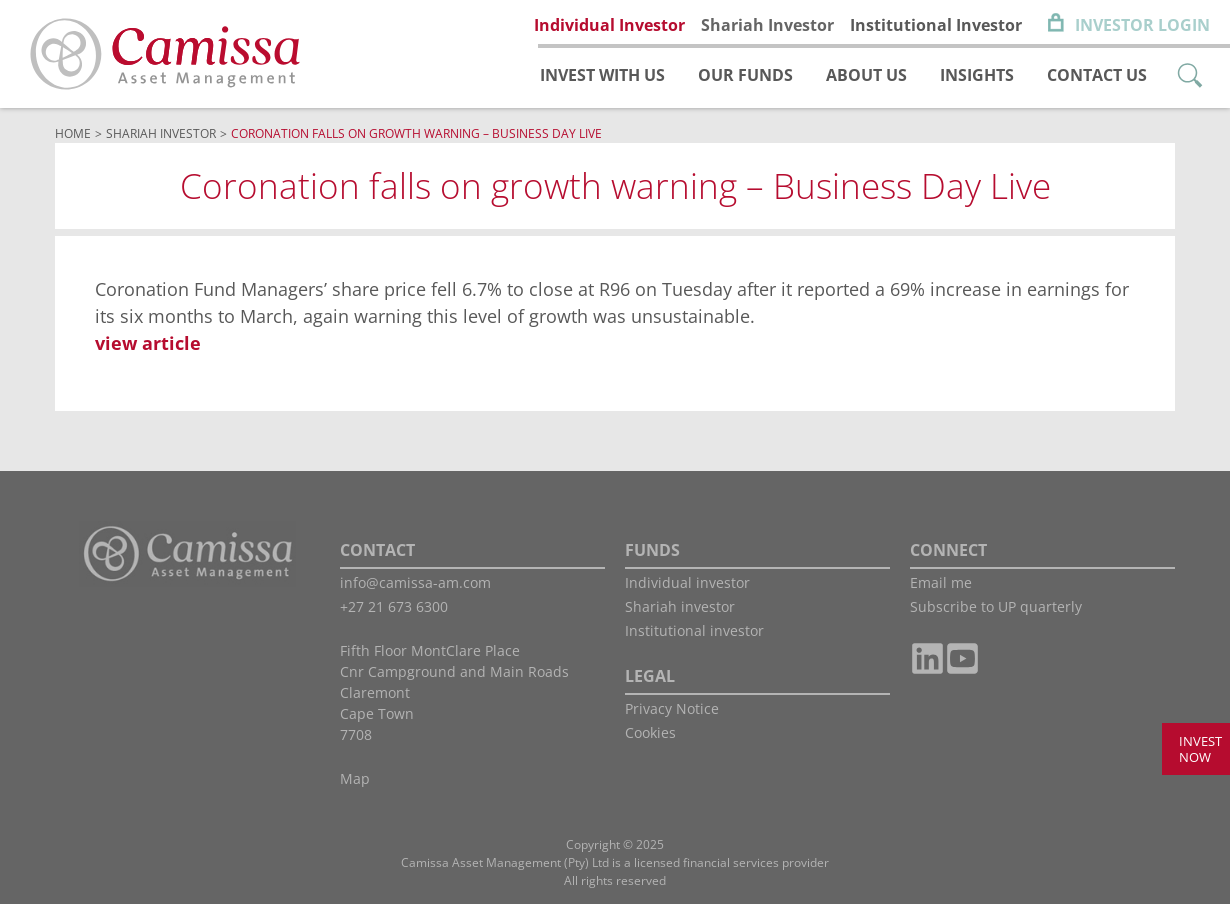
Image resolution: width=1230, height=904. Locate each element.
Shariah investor (680, 606)
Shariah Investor (767, 25)
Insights (977, 75)
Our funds (745, 75)
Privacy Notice (672, 708)
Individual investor (687, 582)
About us (866, 75)
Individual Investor (609, 25)
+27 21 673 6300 (394, 606)
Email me (941, 582)
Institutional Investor (936, 25)
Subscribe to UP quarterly (996, 606)
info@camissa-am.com (415, 582)
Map (355, 778)
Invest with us (602, 75)
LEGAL (650, 676)
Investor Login (1142, 25)
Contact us (1097, 75)
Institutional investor (694, 630)
